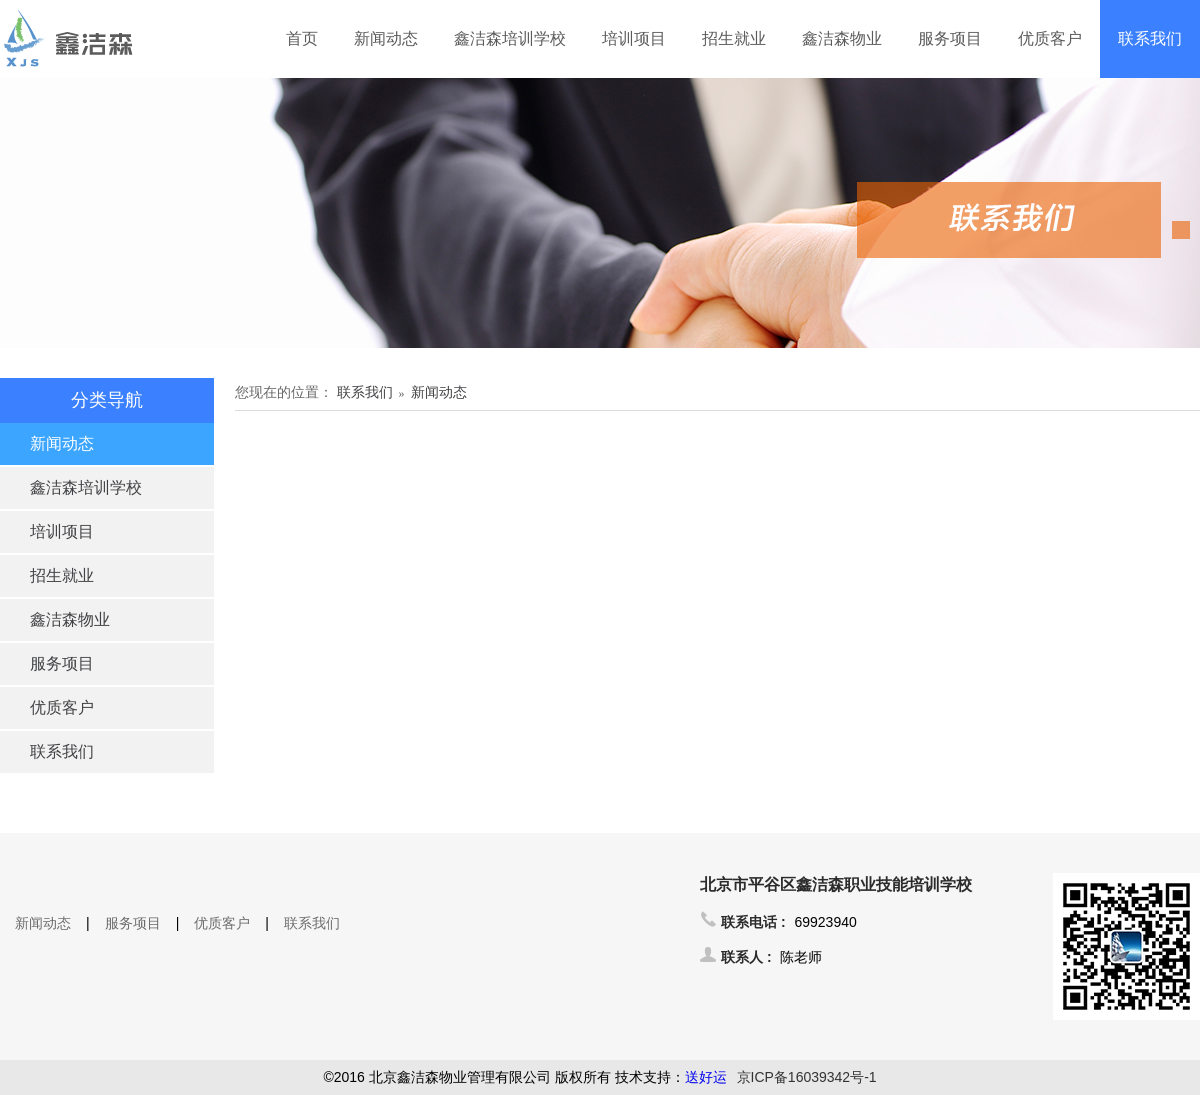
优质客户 (1050, 38)
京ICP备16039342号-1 (807, 1077)
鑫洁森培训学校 (510, 38)
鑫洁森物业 (842, 38)
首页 (302, 38)
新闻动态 (386, 38)
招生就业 (734, 38)
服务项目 (950, 38)
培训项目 (634, 38)
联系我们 (1150, 38)
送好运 (706, 1077)
